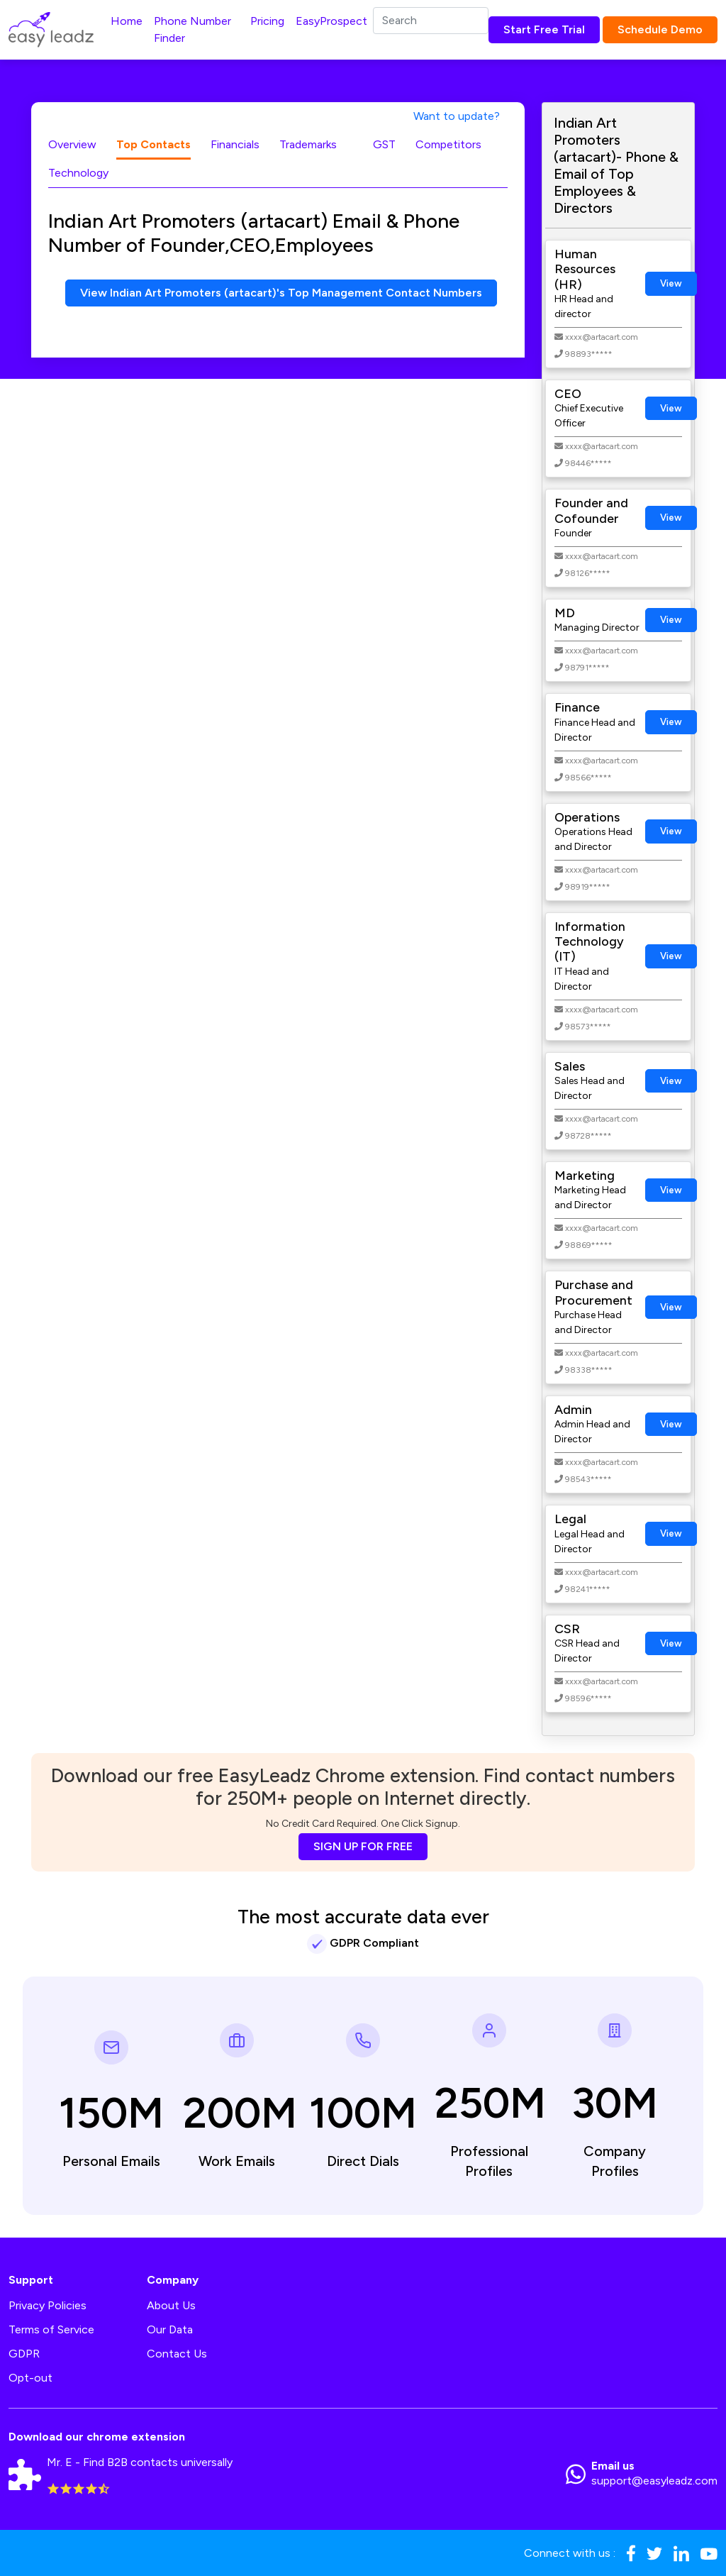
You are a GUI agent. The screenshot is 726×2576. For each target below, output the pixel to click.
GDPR (24, 2353)
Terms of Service (51, 2329)
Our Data (170, 2329)
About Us (171, 2305)
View (671, 283)
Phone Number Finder (192, 29)
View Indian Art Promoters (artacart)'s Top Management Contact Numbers (281, 292)
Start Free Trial (544, 29)
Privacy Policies (47, 2305)
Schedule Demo (660, 29)
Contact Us (177, 2353)
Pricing (267, 21)
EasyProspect (331, 21)
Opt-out (30, 2377)
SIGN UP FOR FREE (363, 1846)
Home (127, 21)
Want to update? (456, 116)
